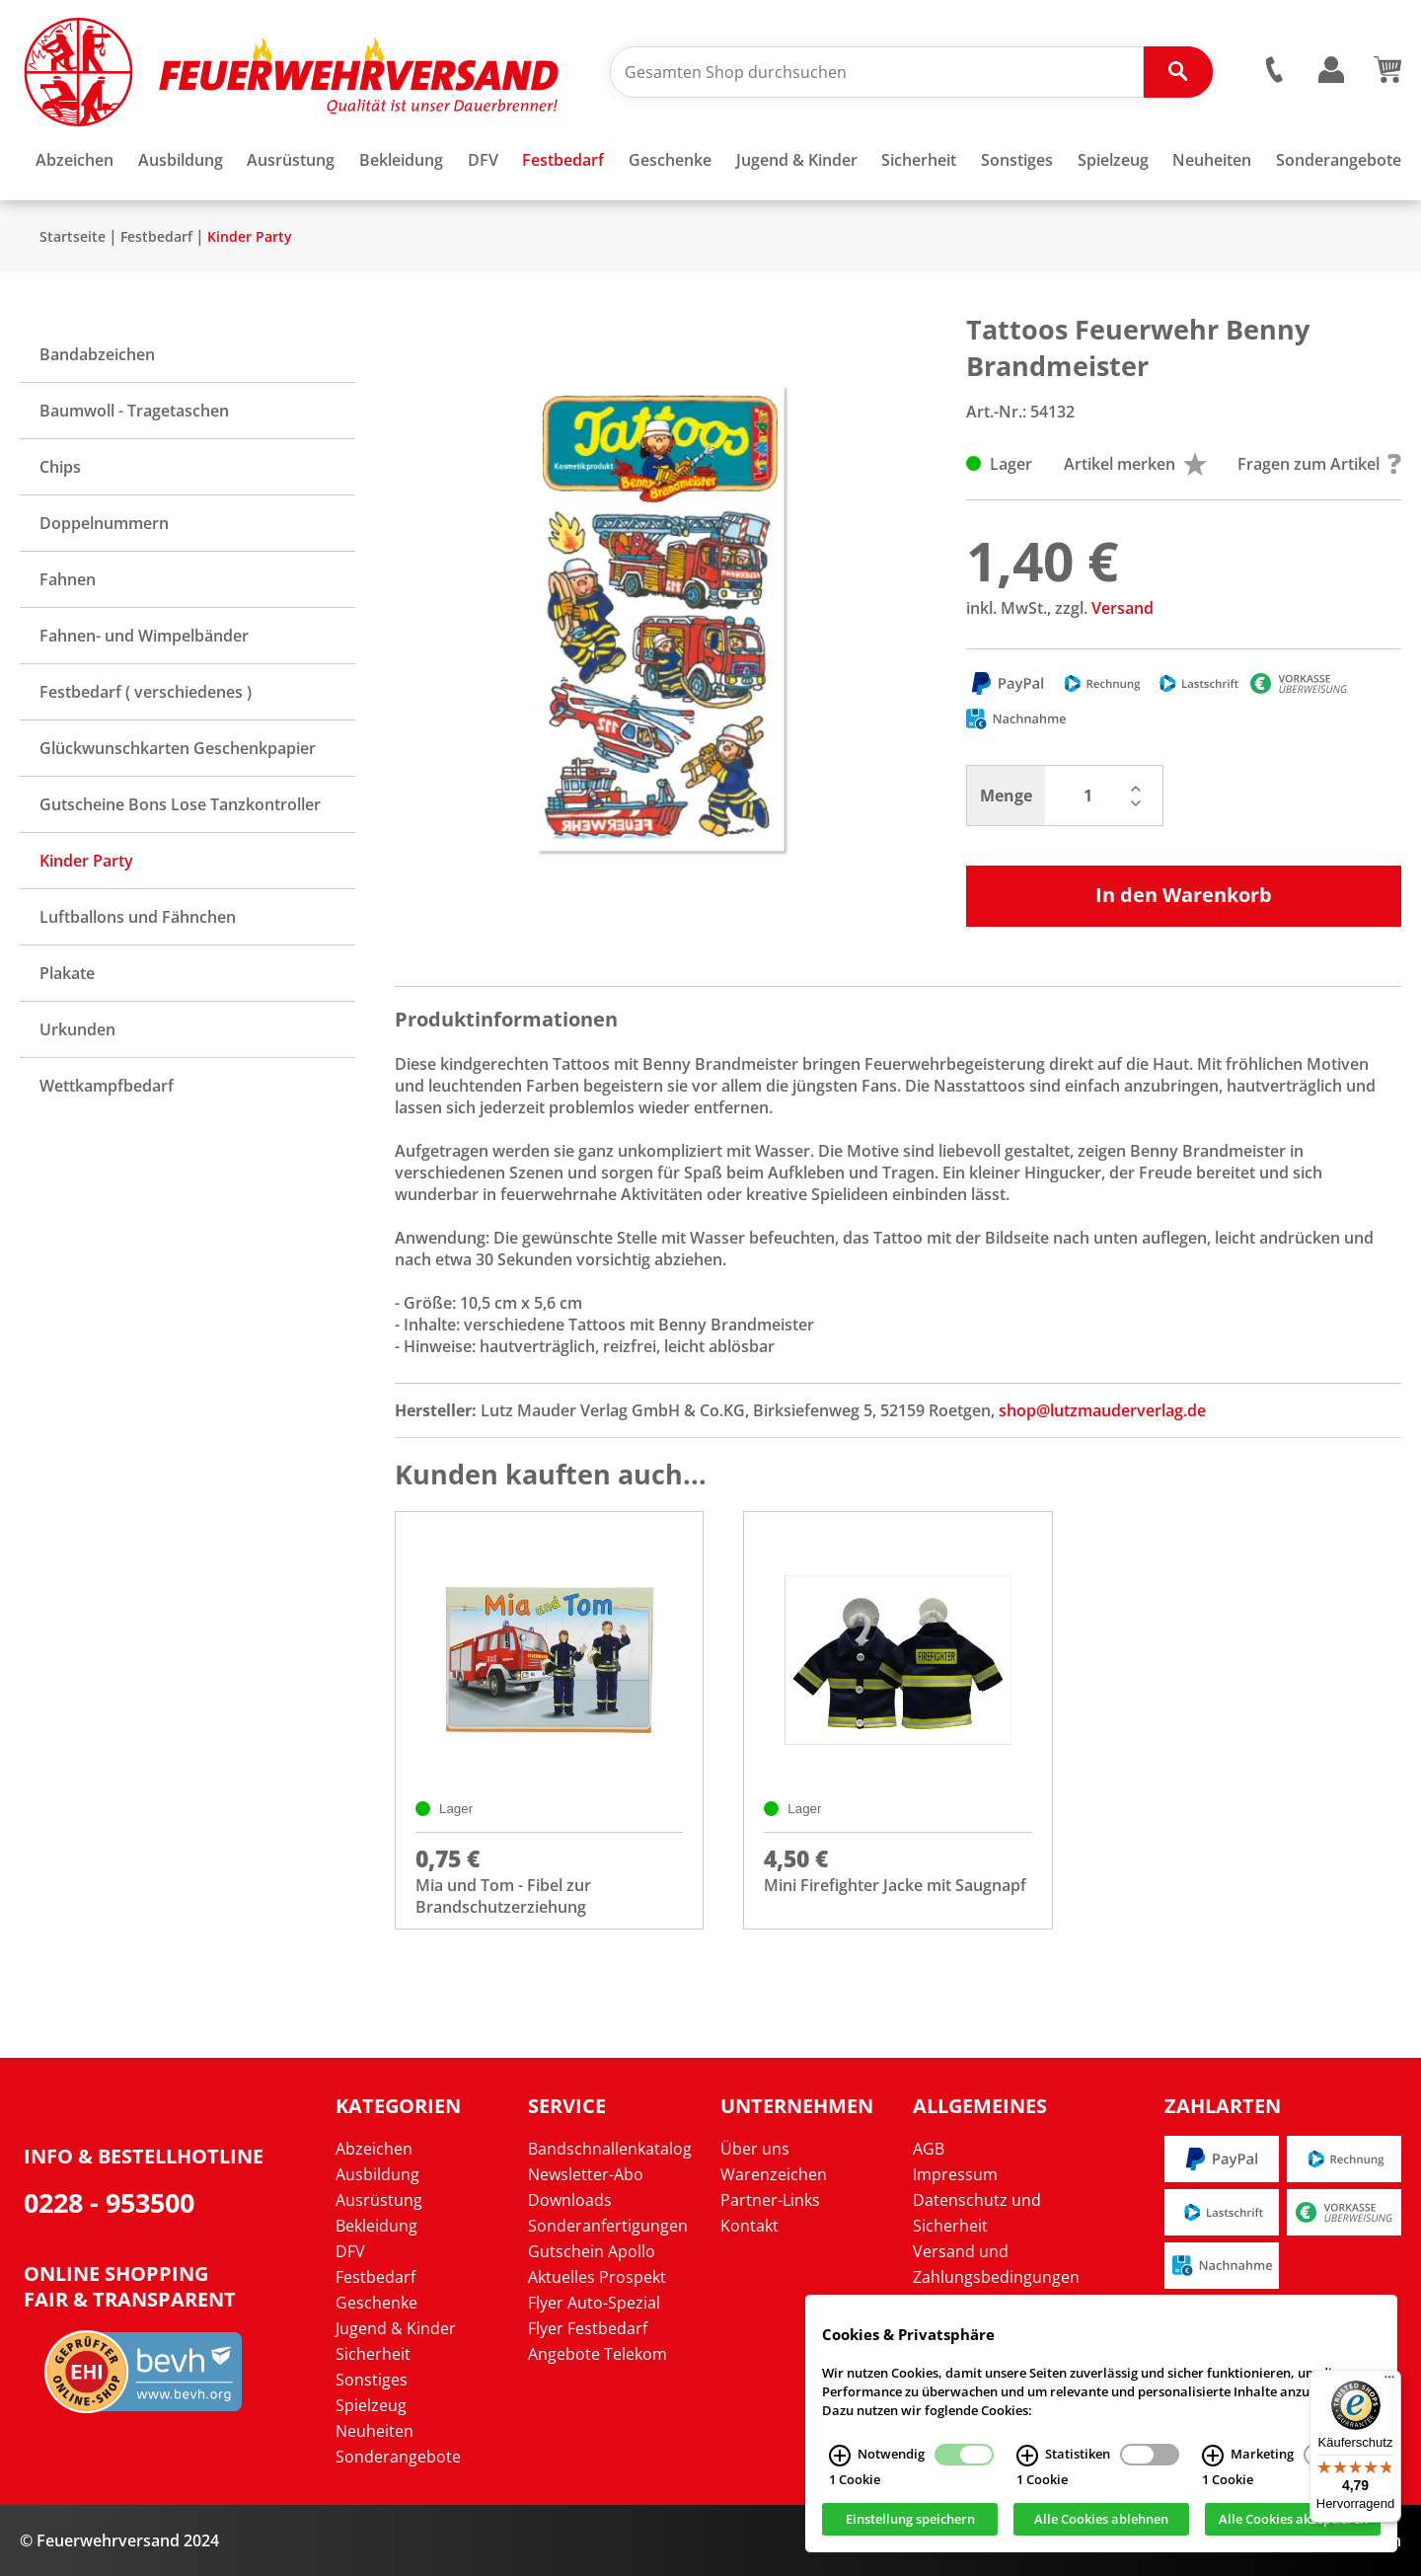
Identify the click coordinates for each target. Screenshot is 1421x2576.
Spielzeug (371, 2405)
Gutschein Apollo (591, 2251)
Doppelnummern (104, 523)
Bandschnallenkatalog (610, 2148)
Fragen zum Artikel (1319, 464)
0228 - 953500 (109, 2202)
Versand (1122, 608)
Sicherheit (373, 2354)
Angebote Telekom (597, 2354)
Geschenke (376, 2302)
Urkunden (77, 1029)
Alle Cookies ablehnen (1101, 2520)
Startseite (72, 236)
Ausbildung (377, 2174)
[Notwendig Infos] (840, 2455)
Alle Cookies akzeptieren (1293, 2520)
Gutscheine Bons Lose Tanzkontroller (180, 804)
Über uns (754, 2148)
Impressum (955, 2174)
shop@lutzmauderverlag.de (1102, 1410)
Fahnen (67, 579)
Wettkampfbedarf (106, 1086)
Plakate (67, 973)
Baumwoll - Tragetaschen (134, 410)
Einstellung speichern (910, 2520)
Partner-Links (770, 2200)
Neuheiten (374, 2431)
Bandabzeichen (97, 354)
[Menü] (1389, 2381)
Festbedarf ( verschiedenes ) (145, 692)
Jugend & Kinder (396, 2328)
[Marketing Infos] (1213, 2455)
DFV (350, 2251)
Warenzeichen (773, 2174)
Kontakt (749, 2225)
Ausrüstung (379, 2200)
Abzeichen (374, 2148)
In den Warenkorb (1183, 894)
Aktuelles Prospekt (597, 2277)
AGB (928, 2148)
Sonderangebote (398, 2456)
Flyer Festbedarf (587, 2328)
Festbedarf (156, 236)
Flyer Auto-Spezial (594, 2302)
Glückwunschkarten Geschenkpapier (177, 748)
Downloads (570, 2200)
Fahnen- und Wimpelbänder (144, 635)
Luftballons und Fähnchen (137, 917)
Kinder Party (249, 236)
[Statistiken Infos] (1027, 2455)
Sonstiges (372, 2379)
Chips (60, 467)
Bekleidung (376, 2225)
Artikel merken (1135, 464)
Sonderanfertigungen (608, 2225)
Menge (1006, 795)
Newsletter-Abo (585, 2174)
